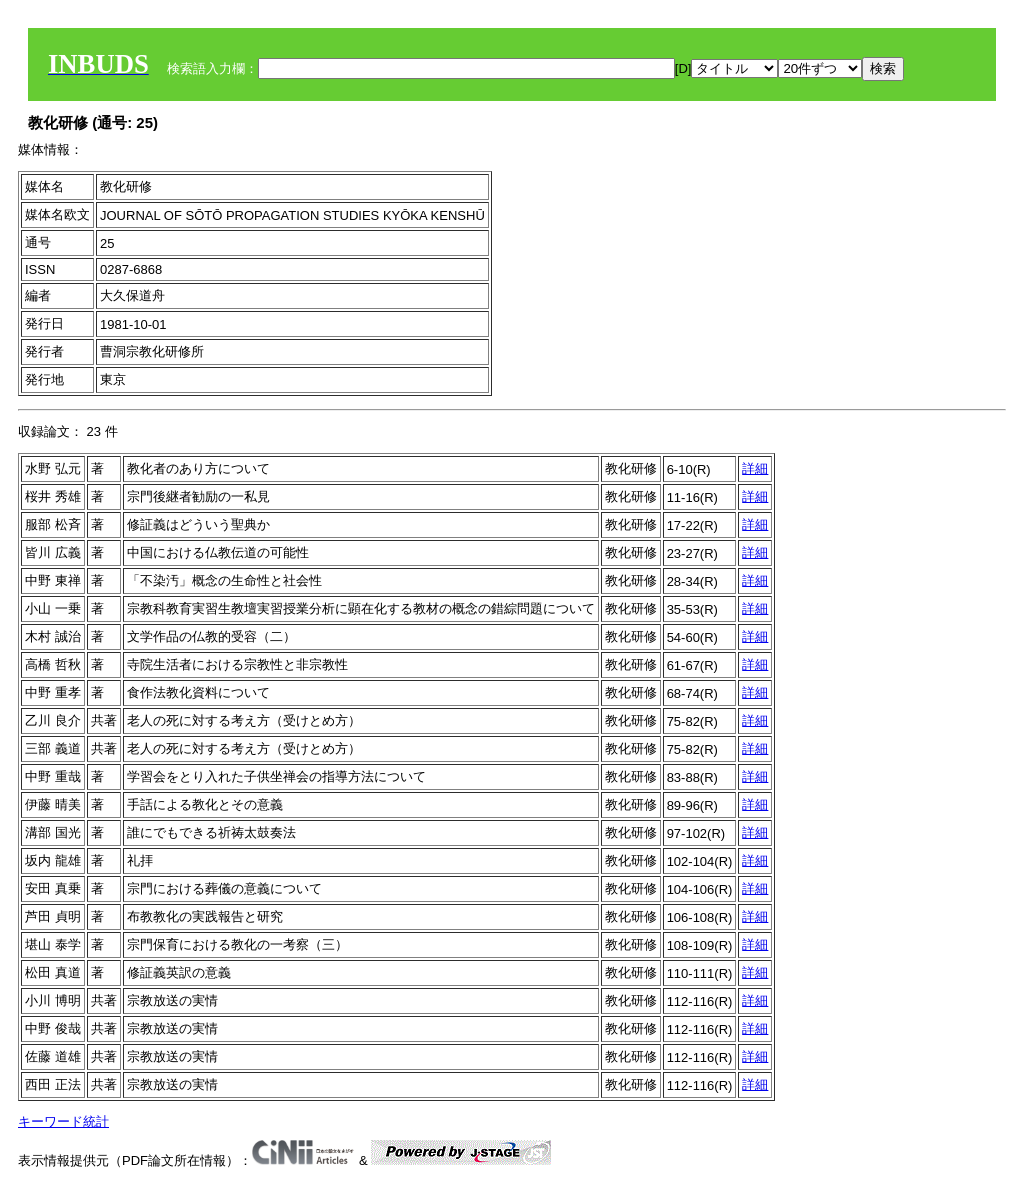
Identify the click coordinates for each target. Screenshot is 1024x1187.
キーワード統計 (63, 1121)
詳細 (755, 468)
